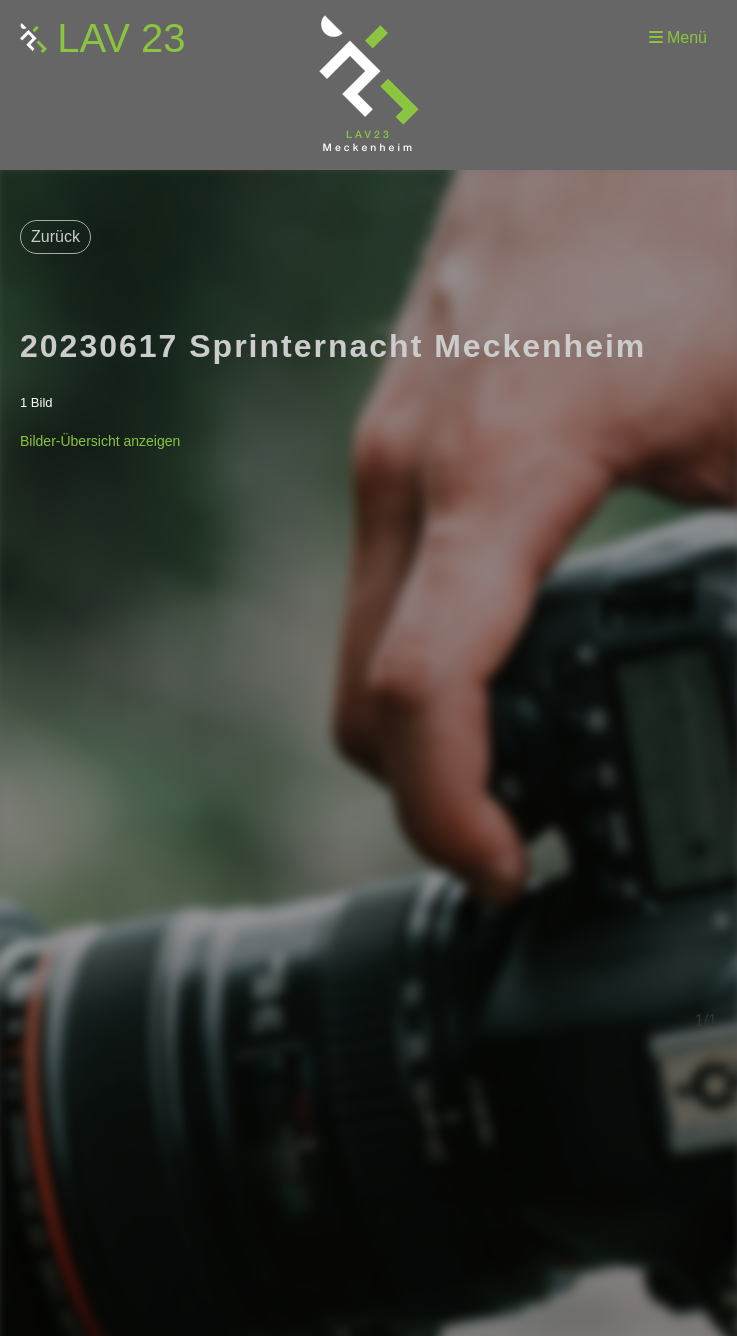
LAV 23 (121, 38)
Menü (678, 37)
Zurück (55, 236)
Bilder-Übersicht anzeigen (100, 441)
